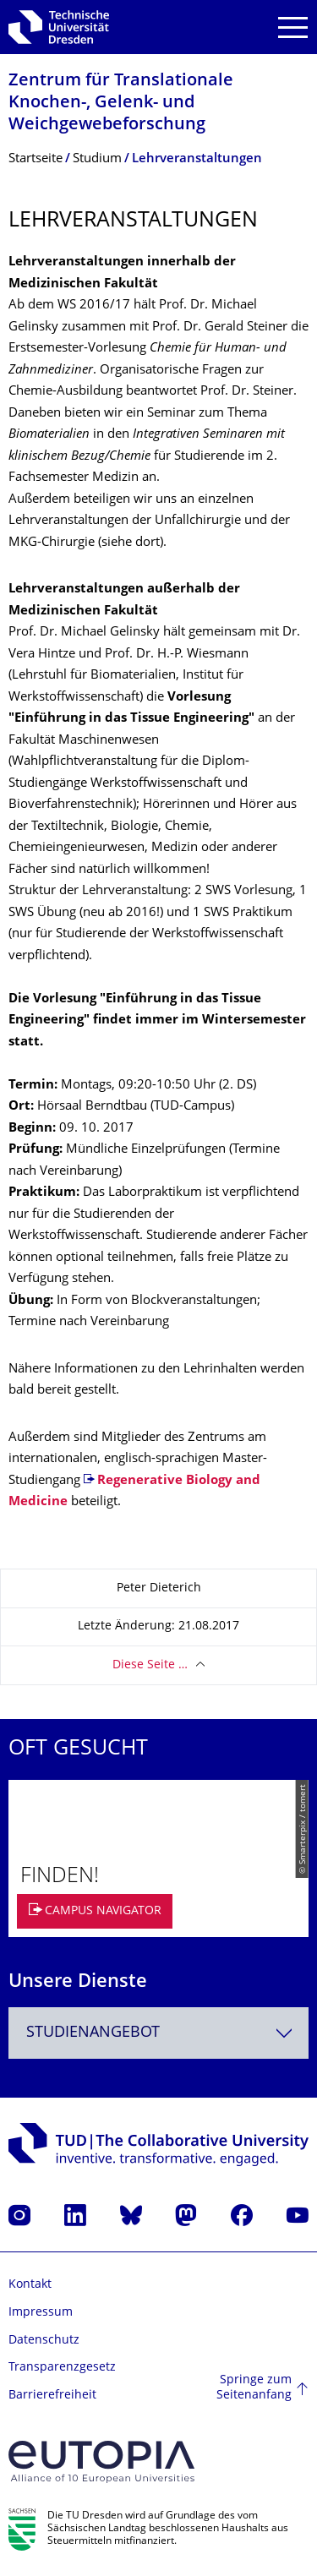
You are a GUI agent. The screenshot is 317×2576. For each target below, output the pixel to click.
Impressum (40, 2312)
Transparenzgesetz (62, 2367)
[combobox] (158, 2033)
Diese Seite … (150, 1665)
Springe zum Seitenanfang (254, 2388)
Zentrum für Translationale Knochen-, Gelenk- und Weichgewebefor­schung (120, 104)
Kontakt (30, 2284)
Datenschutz (43, 2340)
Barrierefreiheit (52, 2395)
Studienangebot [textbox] (93, 2033)
